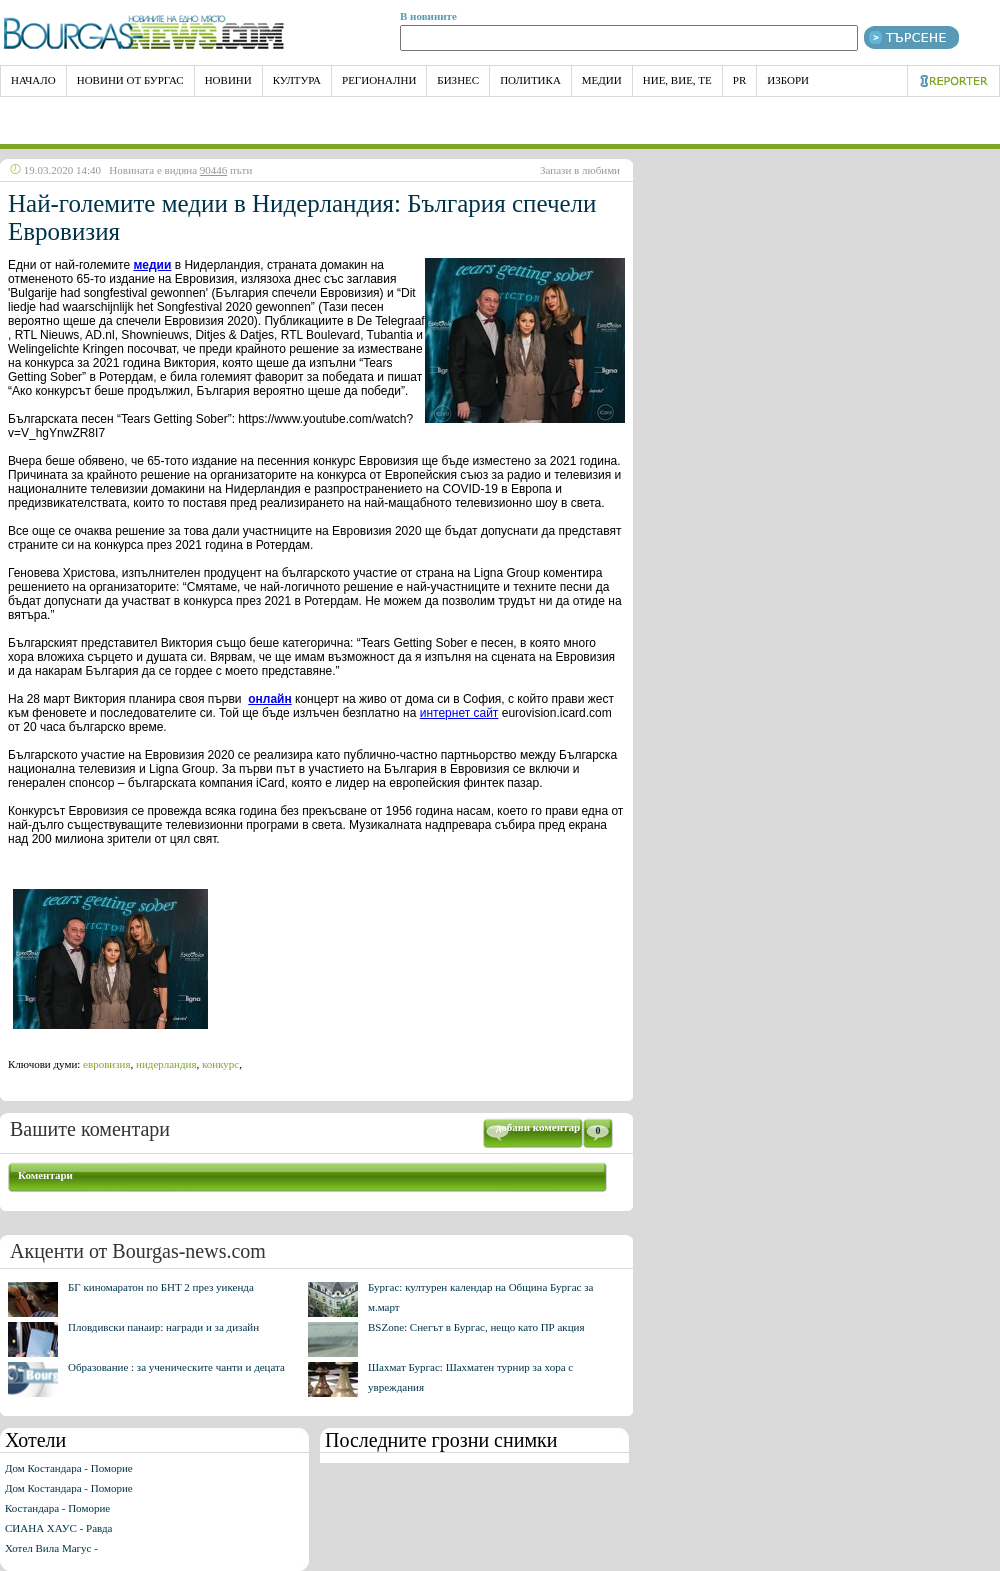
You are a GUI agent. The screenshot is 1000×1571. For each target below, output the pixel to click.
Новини (228, 80)
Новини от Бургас (130, 80)
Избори (788, 80)
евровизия (106, 1064)
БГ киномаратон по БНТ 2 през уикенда (161, 1287)
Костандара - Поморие (57, 1508)
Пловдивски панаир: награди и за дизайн (163, 1327)
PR (739, 80)
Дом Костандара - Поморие (69, 1468)
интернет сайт (459, 713)
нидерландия (166, 1064)
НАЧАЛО (33, 80)
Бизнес (458, 80)
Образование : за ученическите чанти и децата (176, 1367)
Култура (297, 80)
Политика (530, 80)
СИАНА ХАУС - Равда (58, 1528)
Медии (602, 80)
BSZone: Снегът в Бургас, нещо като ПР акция (476, 1327)
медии (152, 265)
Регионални (379, 80)
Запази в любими (580, 170)
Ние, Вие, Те (677, 80)
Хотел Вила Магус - (51, 1548)
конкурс (220, 1064)
